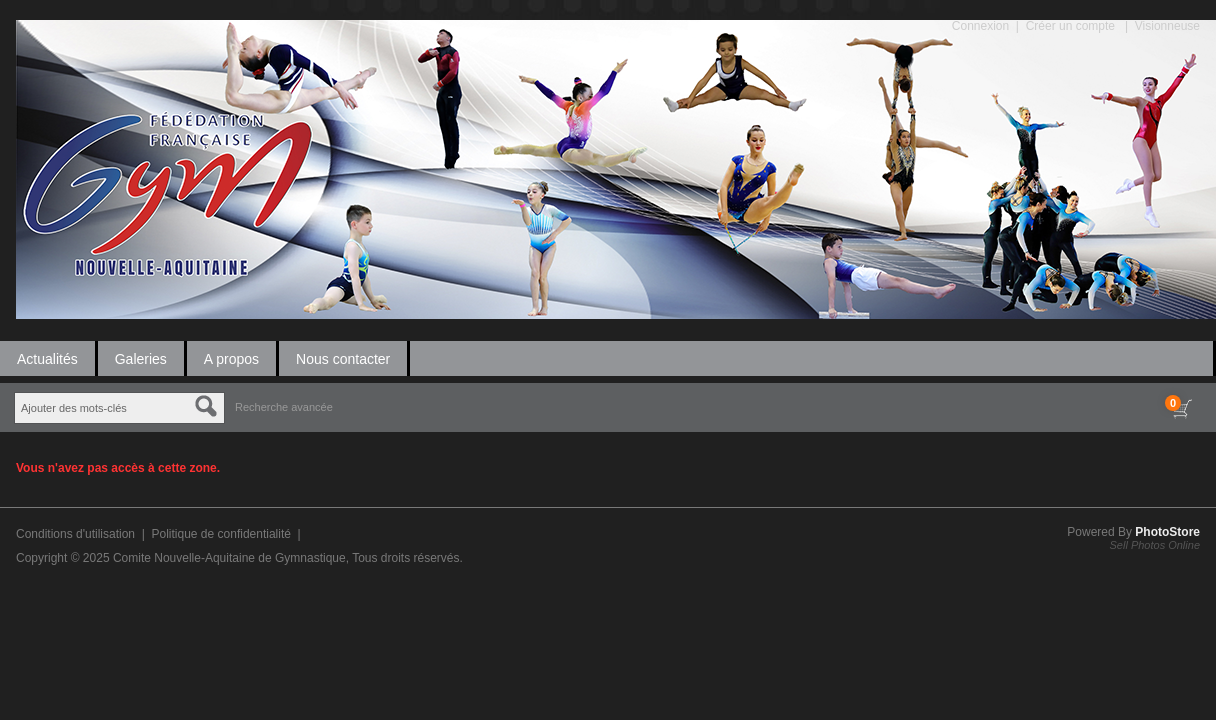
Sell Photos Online (1155, 545)
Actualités (47, 359)
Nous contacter (343, 359)
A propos (231, 359)
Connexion (980, 26)
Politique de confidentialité (220, 534)
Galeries (141, 359)
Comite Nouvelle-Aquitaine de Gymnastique (229, 558)
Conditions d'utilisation (75, 534)
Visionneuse (1167, 26)
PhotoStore (1167, 532)
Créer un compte (1070, 26)
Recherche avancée (284, 407)
